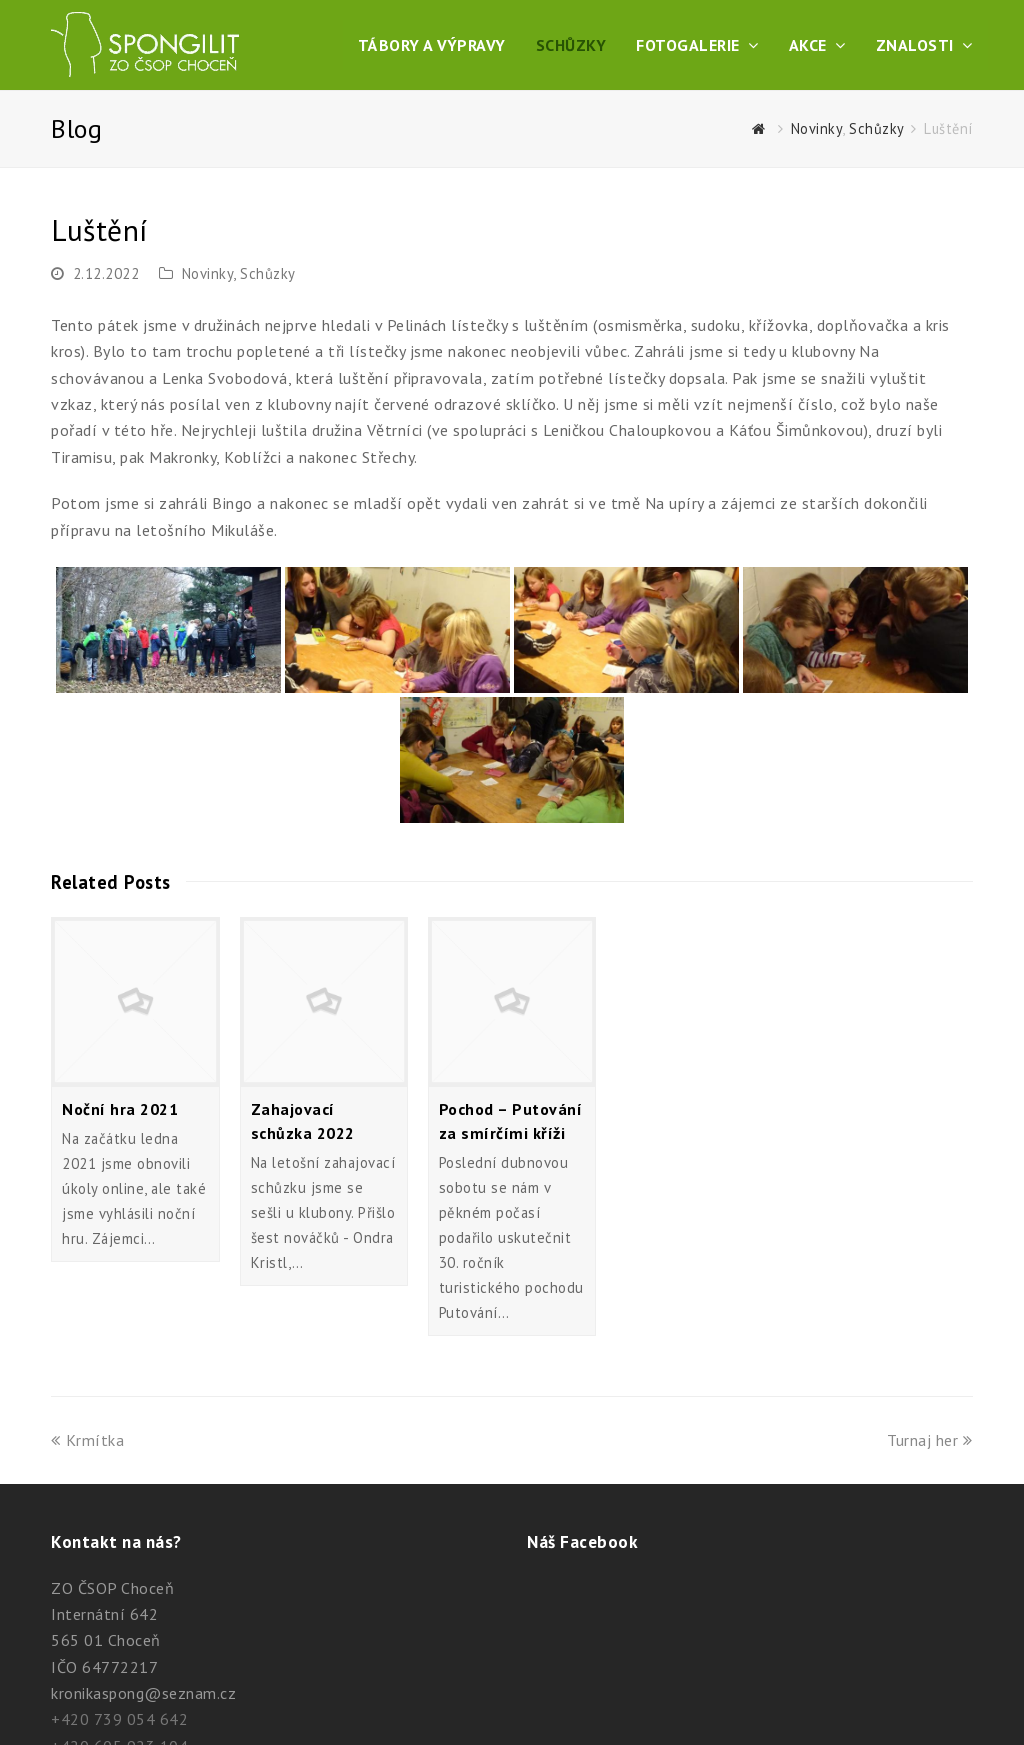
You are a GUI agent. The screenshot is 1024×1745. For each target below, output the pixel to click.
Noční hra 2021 (120, 1109)
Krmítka (87, 1440)
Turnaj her (930, 1440)
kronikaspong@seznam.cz (143, 1693)
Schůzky (268, 273)
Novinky (208, 273)
